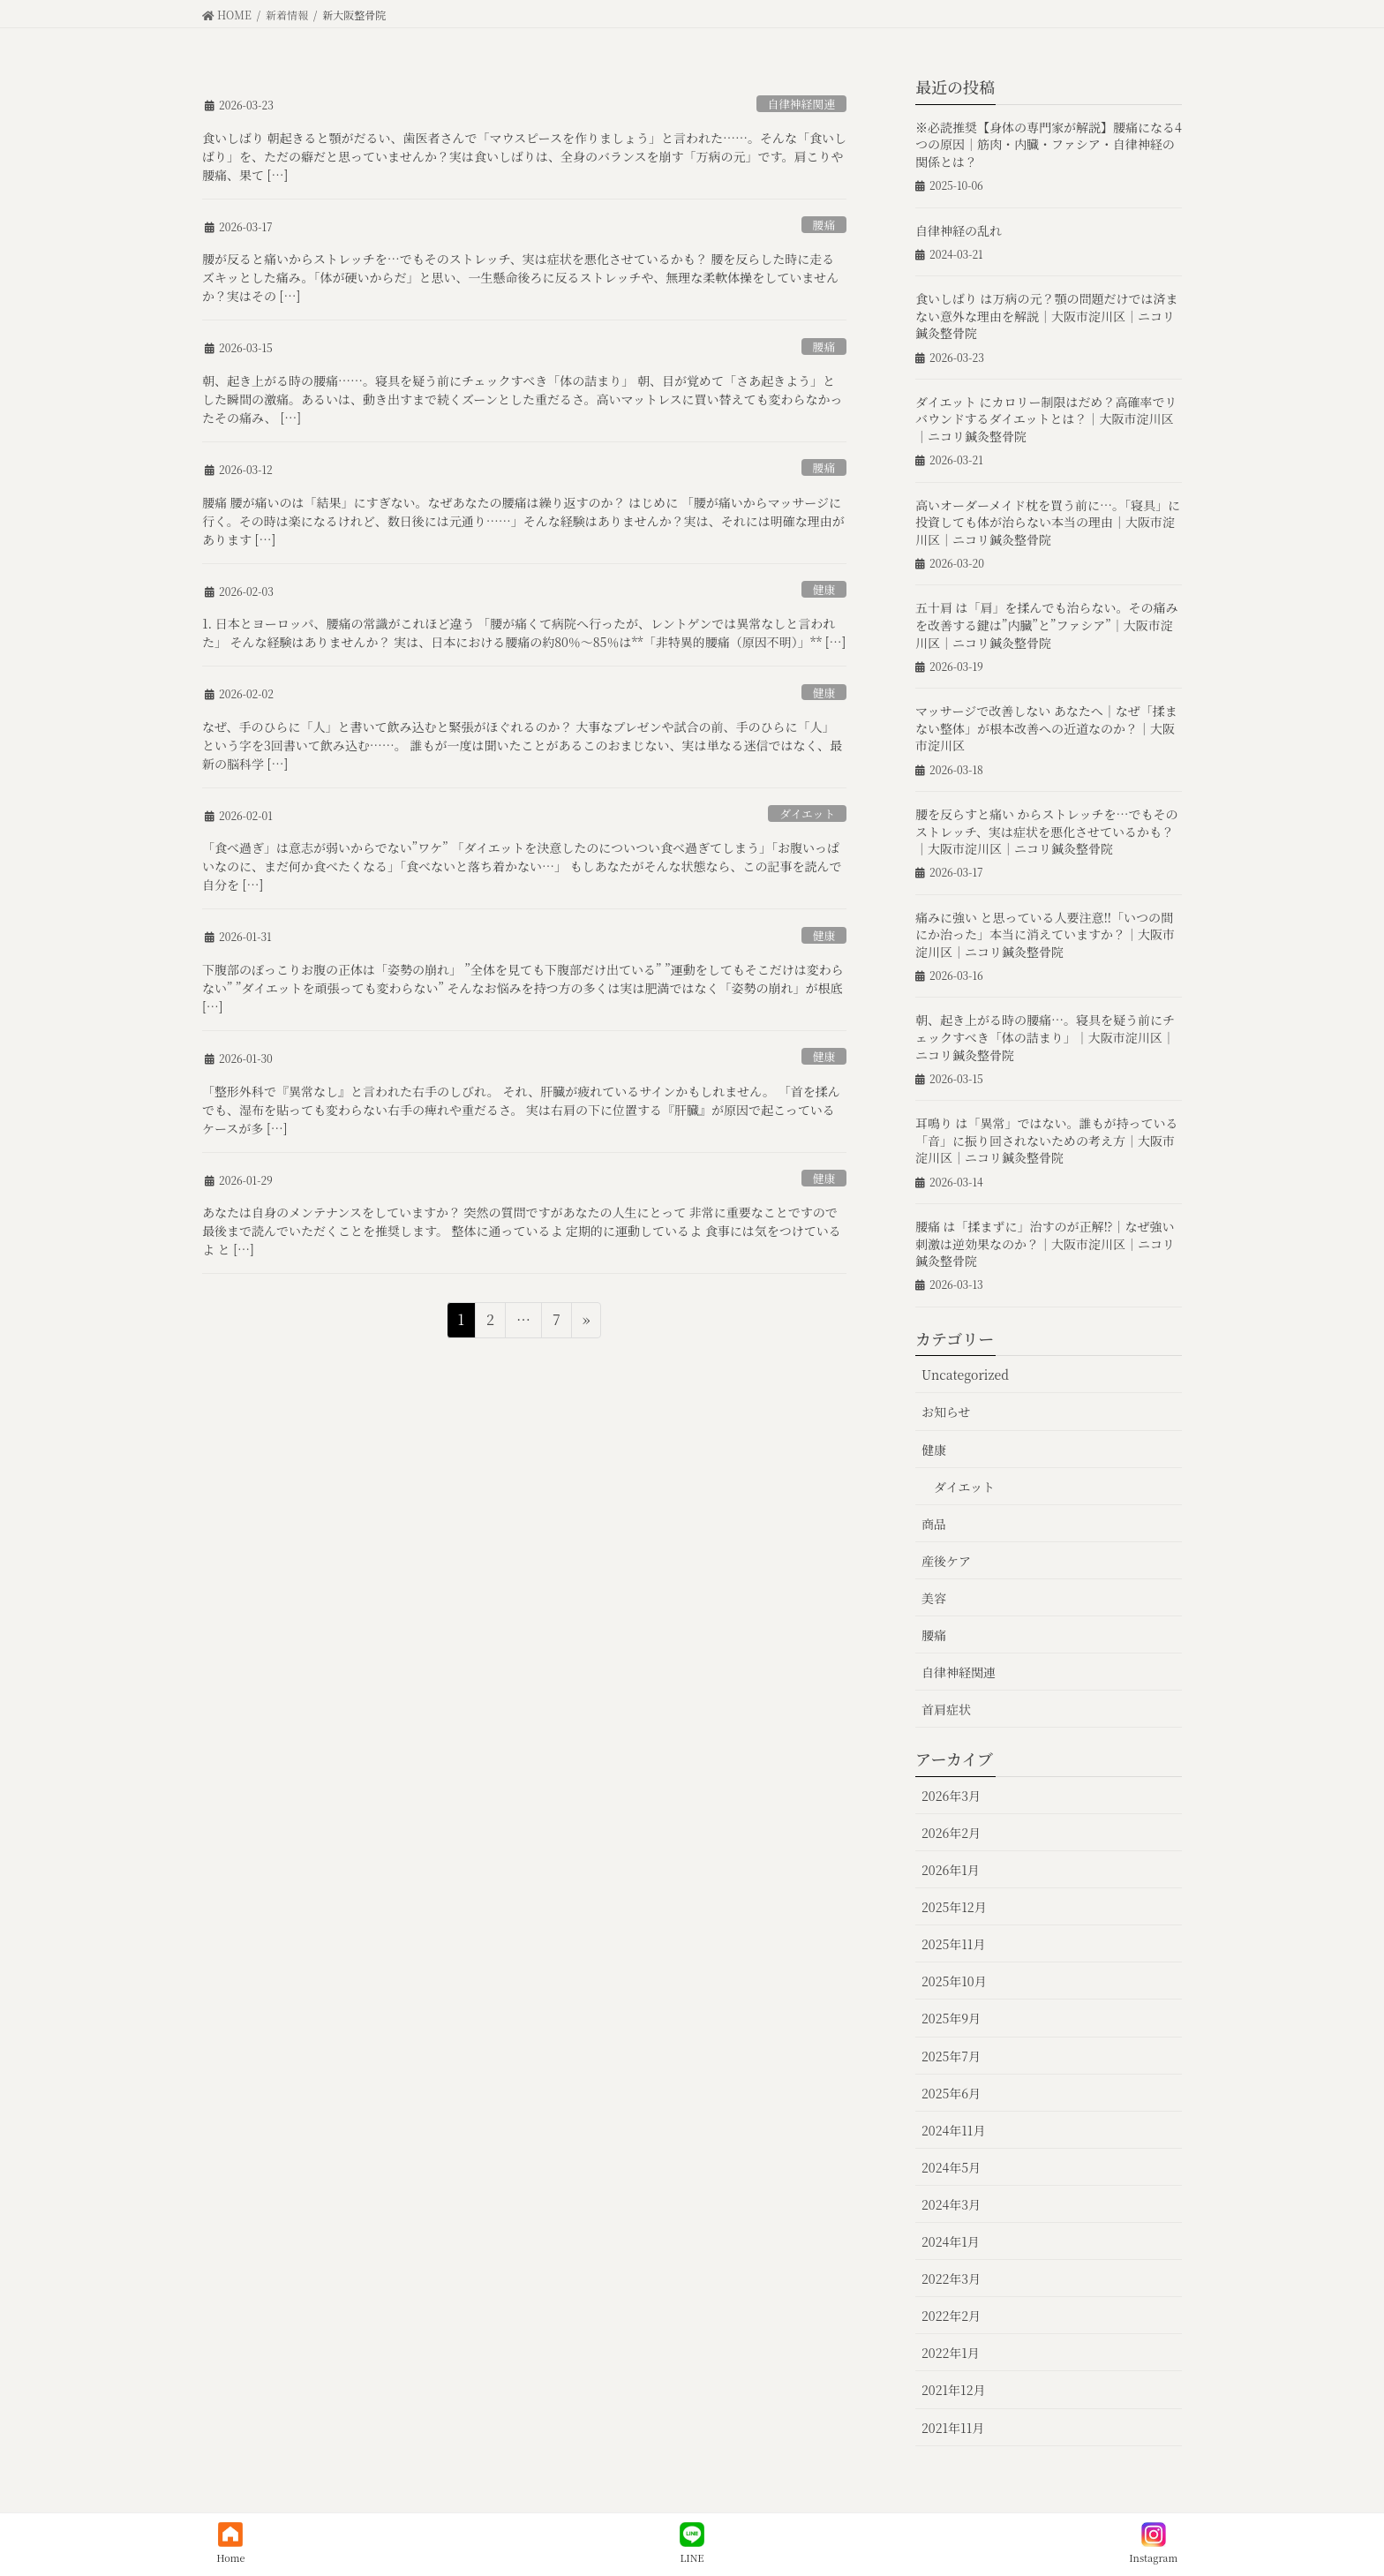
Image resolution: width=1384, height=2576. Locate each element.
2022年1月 (950, 2352)
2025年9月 (951, 2018)
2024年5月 (951, 2167)
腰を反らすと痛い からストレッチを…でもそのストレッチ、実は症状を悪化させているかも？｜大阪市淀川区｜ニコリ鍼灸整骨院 (1046, 831)
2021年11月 (952, 2428)
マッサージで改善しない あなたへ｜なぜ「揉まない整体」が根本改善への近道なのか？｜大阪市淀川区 (1046, 728)
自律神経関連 (801, 103)
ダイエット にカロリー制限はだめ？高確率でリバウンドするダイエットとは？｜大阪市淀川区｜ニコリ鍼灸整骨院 (1046, 419)
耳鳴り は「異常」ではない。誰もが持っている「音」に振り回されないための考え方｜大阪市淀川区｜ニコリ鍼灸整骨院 (1046, 1140)
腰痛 (824, 224)
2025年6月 (951, 2093)
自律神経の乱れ (958, 230)
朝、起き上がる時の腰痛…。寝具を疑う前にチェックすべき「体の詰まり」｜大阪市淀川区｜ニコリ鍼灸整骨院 (1045, 1037)
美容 (933, 1598)
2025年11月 (953, 1944)
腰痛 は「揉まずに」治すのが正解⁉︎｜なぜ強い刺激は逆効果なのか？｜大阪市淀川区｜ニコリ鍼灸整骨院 (1045, 1243)
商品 (933, 1524)
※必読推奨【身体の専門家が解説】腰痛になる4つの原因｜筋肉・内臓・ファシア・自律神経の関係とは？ (1048, 144)
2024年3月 (951, 2204)
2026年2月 (951, 1833)
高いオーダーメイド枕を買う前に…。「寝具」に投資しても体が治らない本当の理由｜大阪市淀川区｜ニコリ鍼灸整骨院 (1047, 522)
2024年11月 (953, 2130)
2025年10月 (954, 1981)
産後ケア (946, 1561)
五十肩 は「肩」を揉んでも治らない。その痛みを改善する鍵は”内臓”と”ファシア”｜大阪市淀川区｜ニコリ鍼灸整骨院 (1046, 625)
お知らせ (946, 1411)
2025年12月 (954, 1907)
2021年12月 (953, 2390)
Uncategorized (965, 1374)
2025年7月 (951, 2056)
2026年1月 (950, 1870)
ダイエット (807, 813)
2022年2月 (951, 2315)
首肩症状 (946, 1709)
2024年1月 (950, 2241)
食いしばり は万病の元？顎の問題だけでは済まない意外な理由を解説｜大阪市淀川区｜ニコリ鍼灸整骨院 (1046, 316)
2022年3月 (951, 2278)
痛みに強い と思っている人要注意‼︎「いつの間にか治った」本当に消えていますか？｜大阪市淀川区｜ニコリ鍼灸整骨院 (1045, 934)
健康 (824, 589)
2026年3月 (951, 1795)
